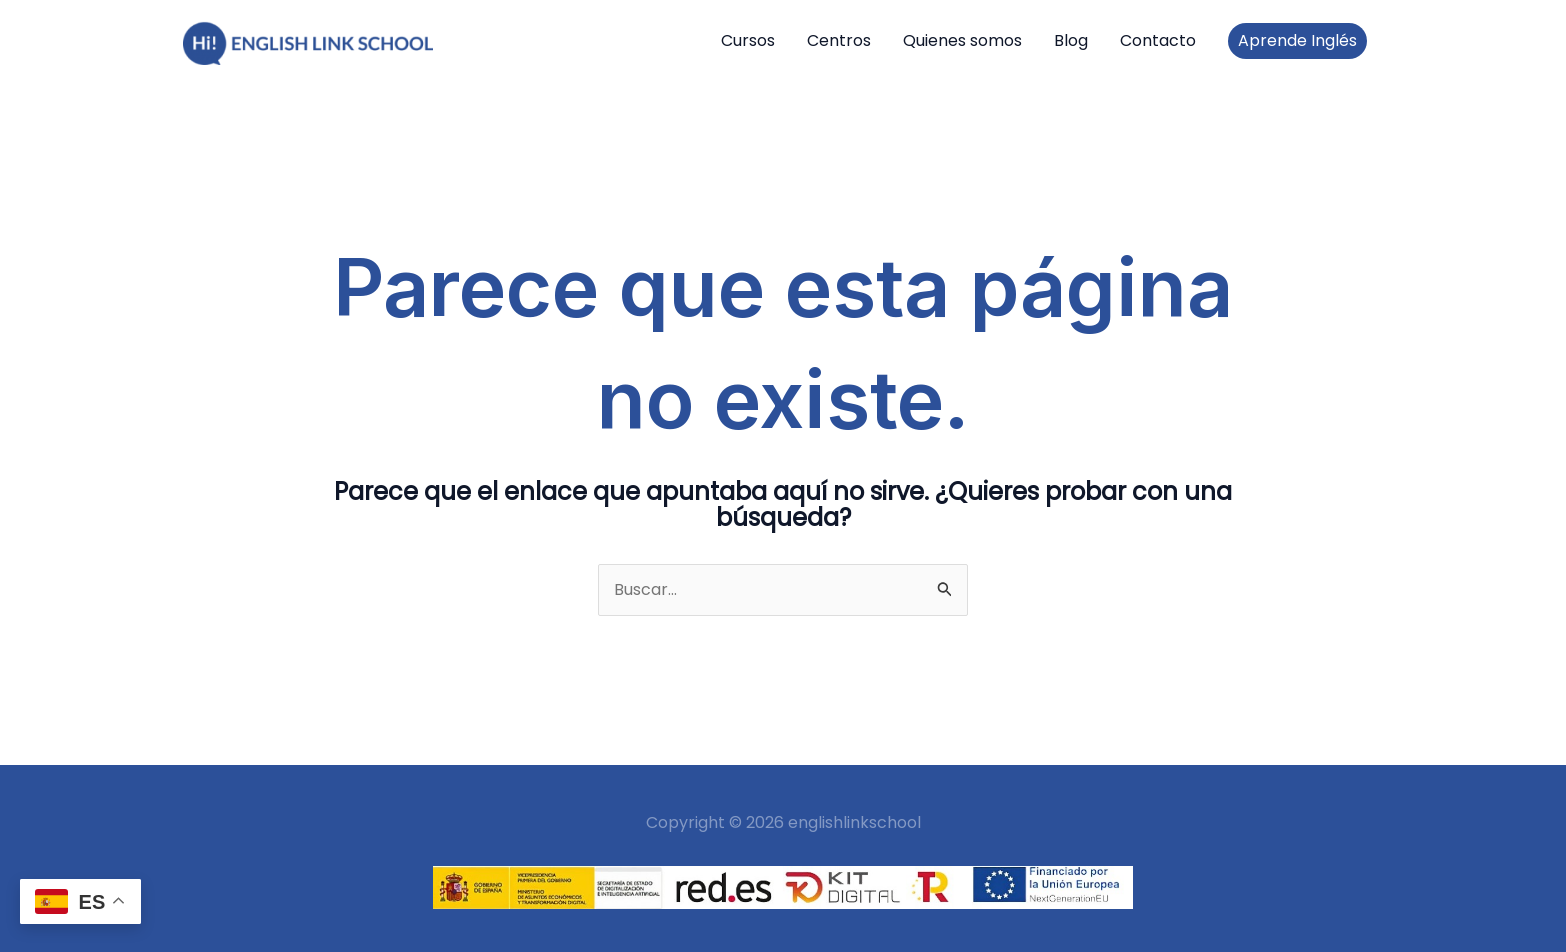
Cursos (748, 40)
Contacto (1158, 40)
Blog (1071, 40)
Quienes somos (962, 40)
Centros (839, 40)
